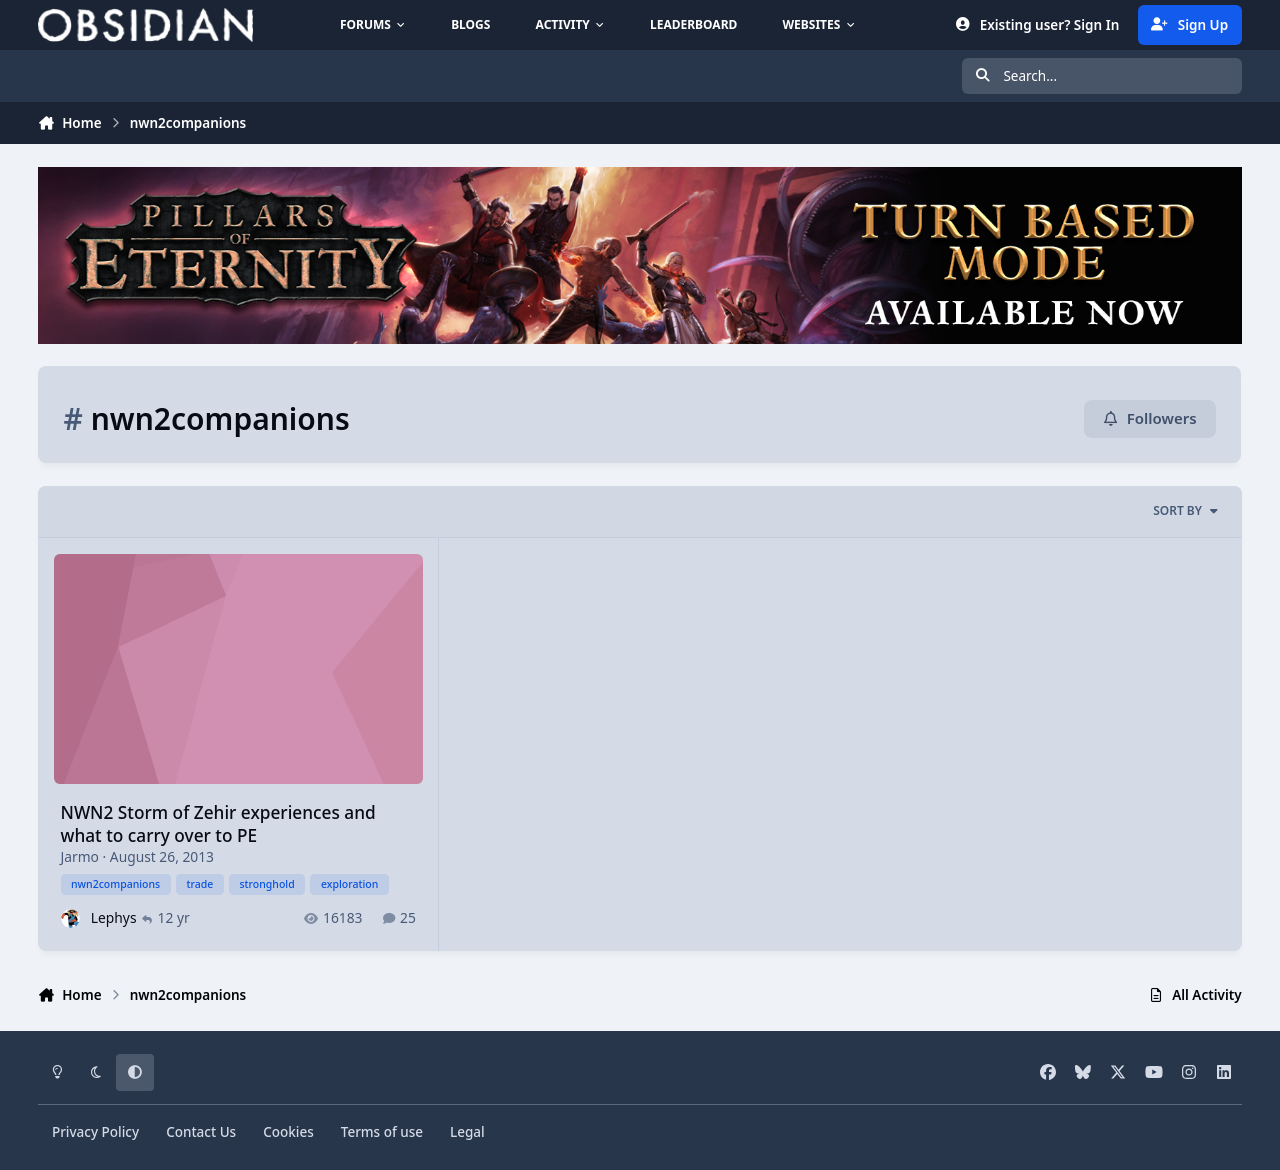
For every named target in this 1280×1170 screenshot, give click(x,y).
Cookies (288, 1132)
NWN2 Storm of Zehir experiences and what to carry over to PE (218, 824)
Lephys (114, 917)
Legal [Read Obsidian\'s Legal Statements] (467, 1132)
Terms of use (382, 1132)
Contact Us (201, 1132)
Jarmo (80, 856)
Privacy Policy (95, 1132)
